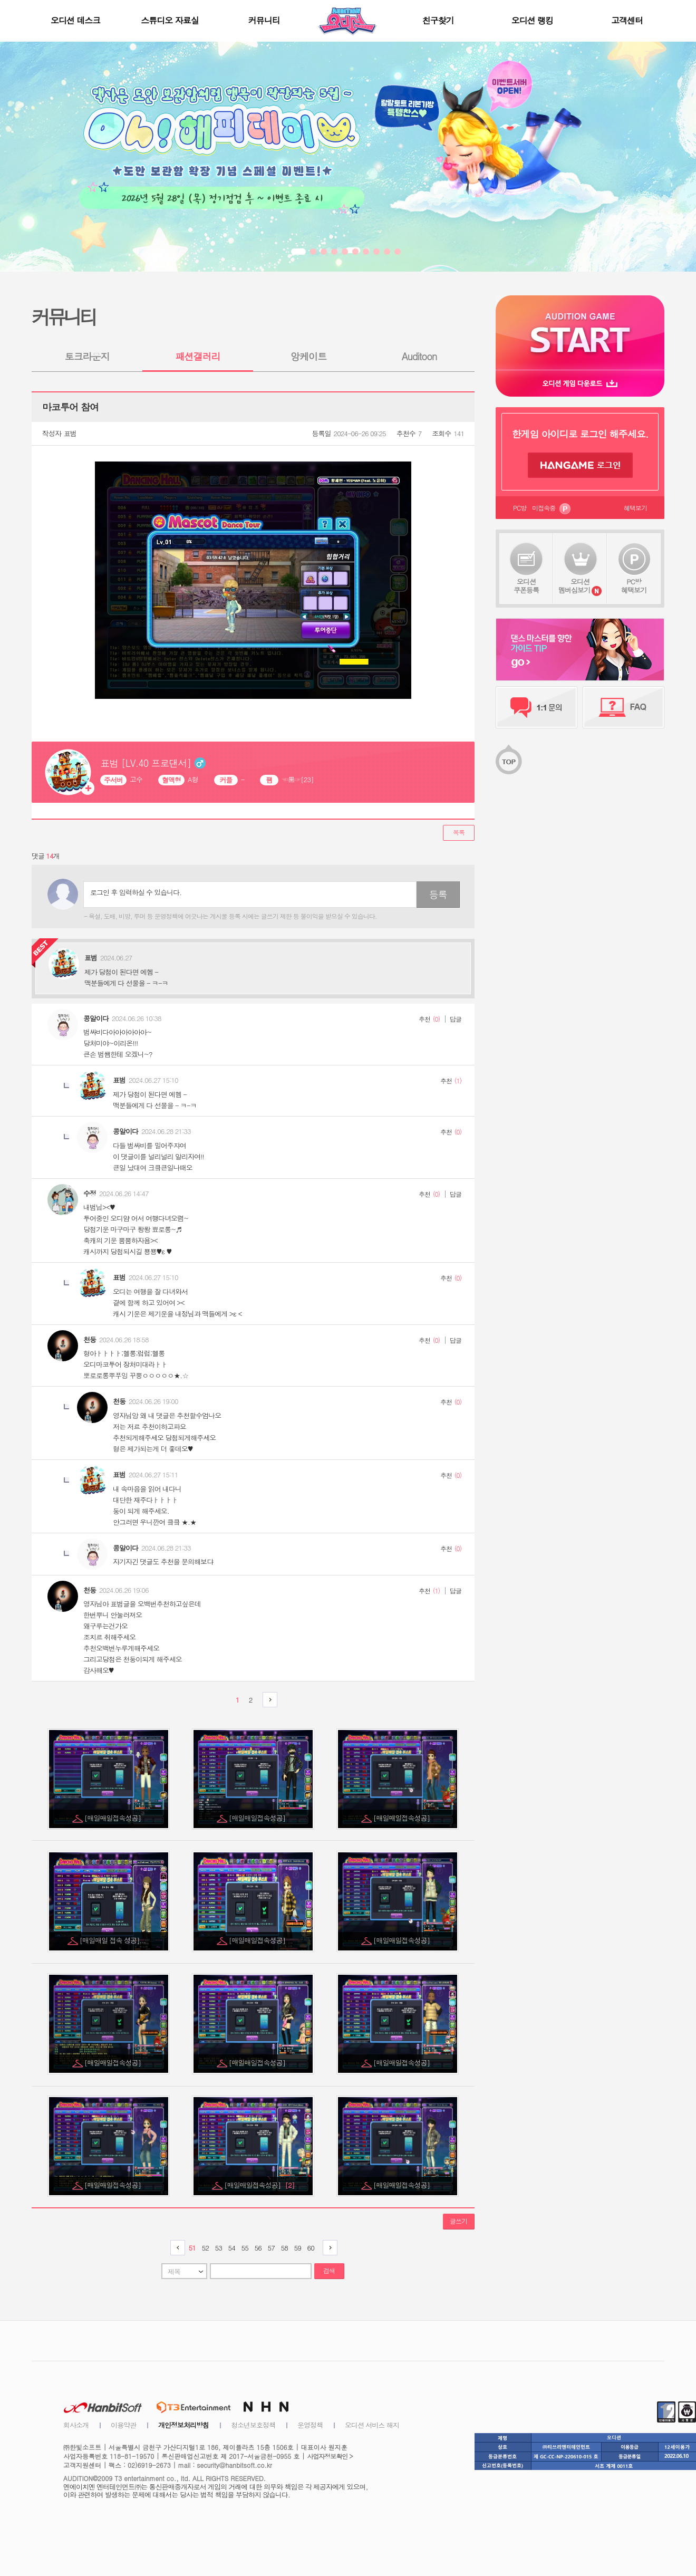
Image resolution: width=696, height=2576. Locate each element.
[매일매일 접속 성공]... (114, 1940)
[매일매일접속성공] (113, 1818)
